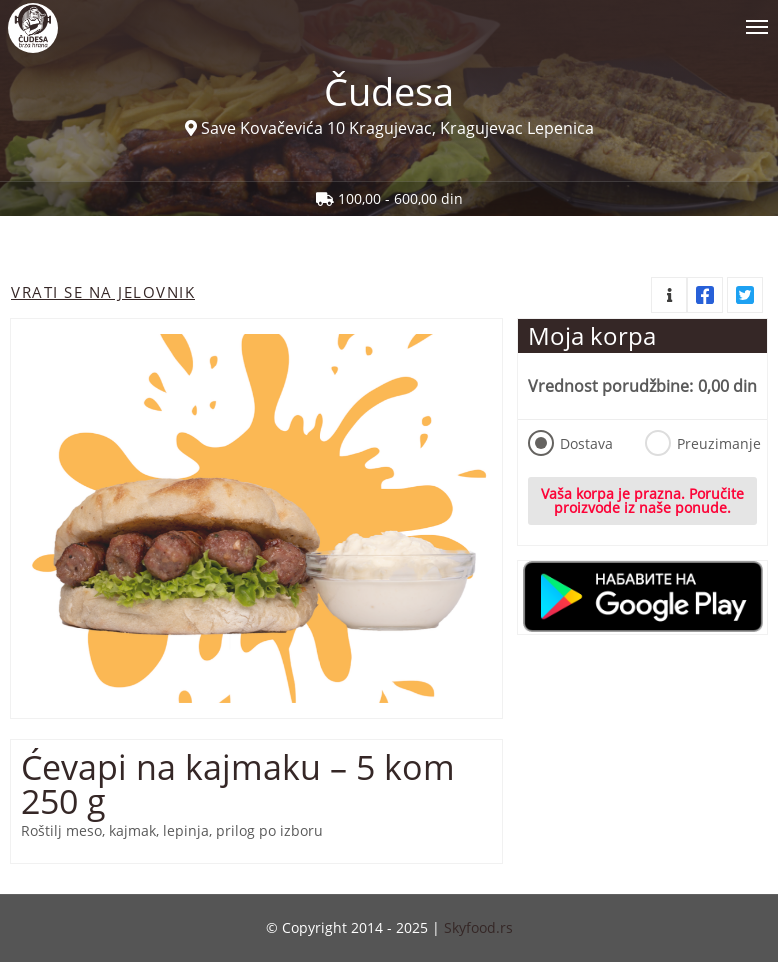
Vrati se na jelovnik (103, 292)
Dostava (570, 443)
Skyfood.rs (478, 927)
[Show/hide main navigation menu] (389, 18)
